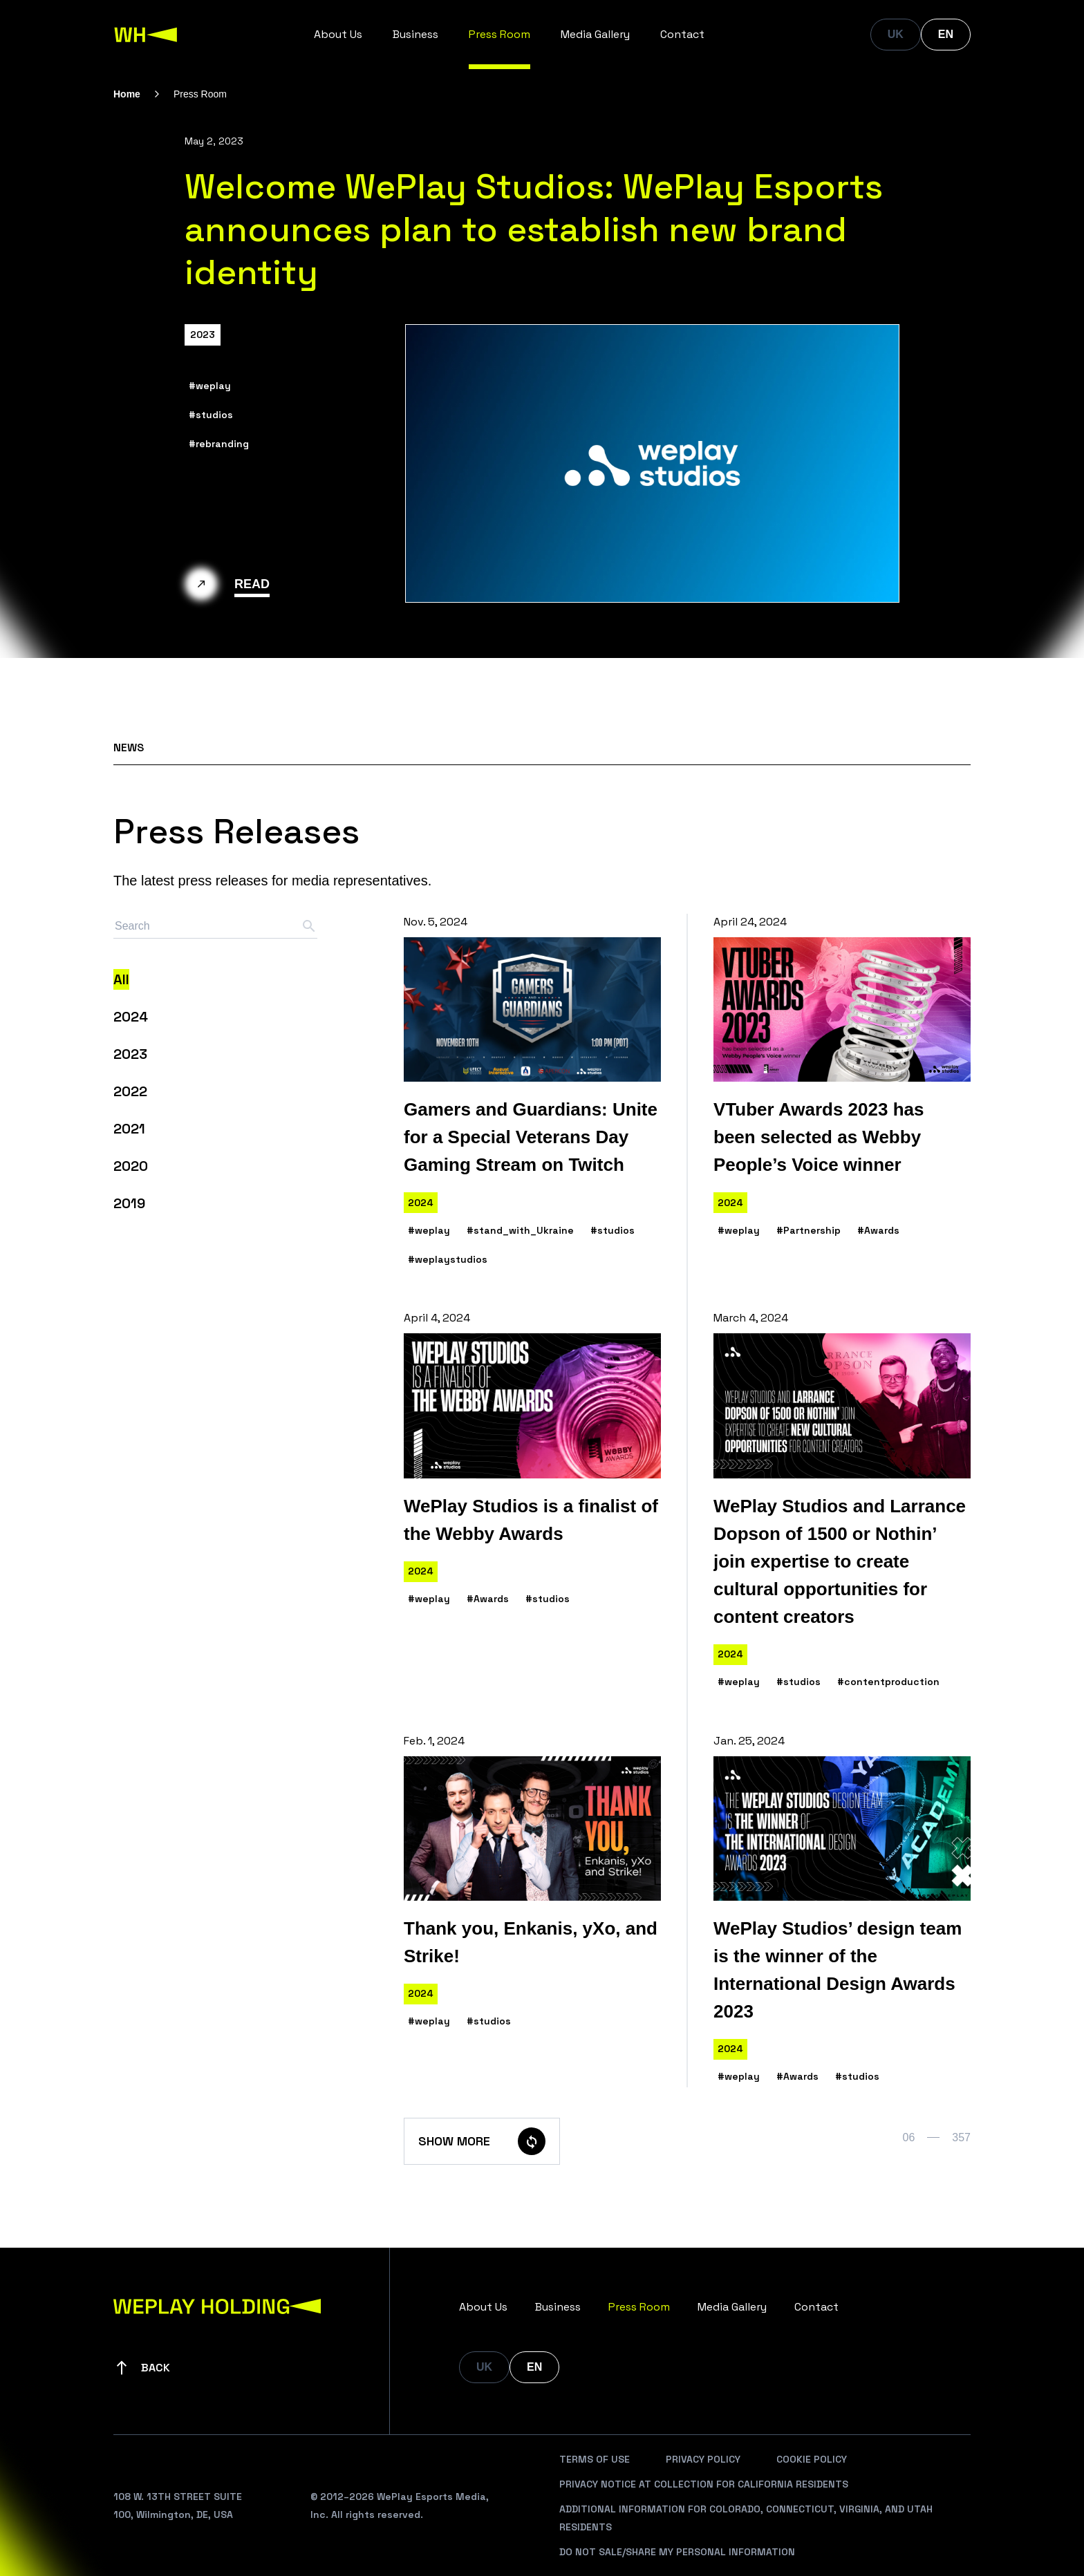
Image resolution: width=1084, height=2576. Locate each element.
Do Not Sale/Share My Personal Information (677, 2552)
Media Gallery (595, 34)
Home (126, 94)
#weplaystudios (447, 1259)
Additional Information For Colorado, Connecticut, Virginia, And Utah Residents (746, 2518)
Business (415, 34)
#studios (211, 414)
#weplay (210, 385)
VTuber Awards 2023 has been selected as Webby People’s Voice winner (818, 1137)
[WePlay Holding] (145, 34)
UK (896, 34)
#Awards (878, 1230)
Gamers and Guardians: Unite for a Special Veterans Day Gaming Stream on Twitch (530, 1137)
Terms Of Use (594, 2459)
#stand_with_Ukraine (520, 1230)
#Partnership (808, 1230)
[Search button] (309, 926)
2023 (202, 334)
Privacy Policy (703, 2459)
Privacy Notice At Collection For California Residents (703, 2484)
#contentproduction (888, 1681)
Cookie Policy (811, 2459)
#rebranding (219, 444)
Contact (682, 34)
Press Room (499, 34)
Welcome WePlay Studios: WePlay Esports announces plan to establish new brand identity (534, 229)
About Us (338, 34)
